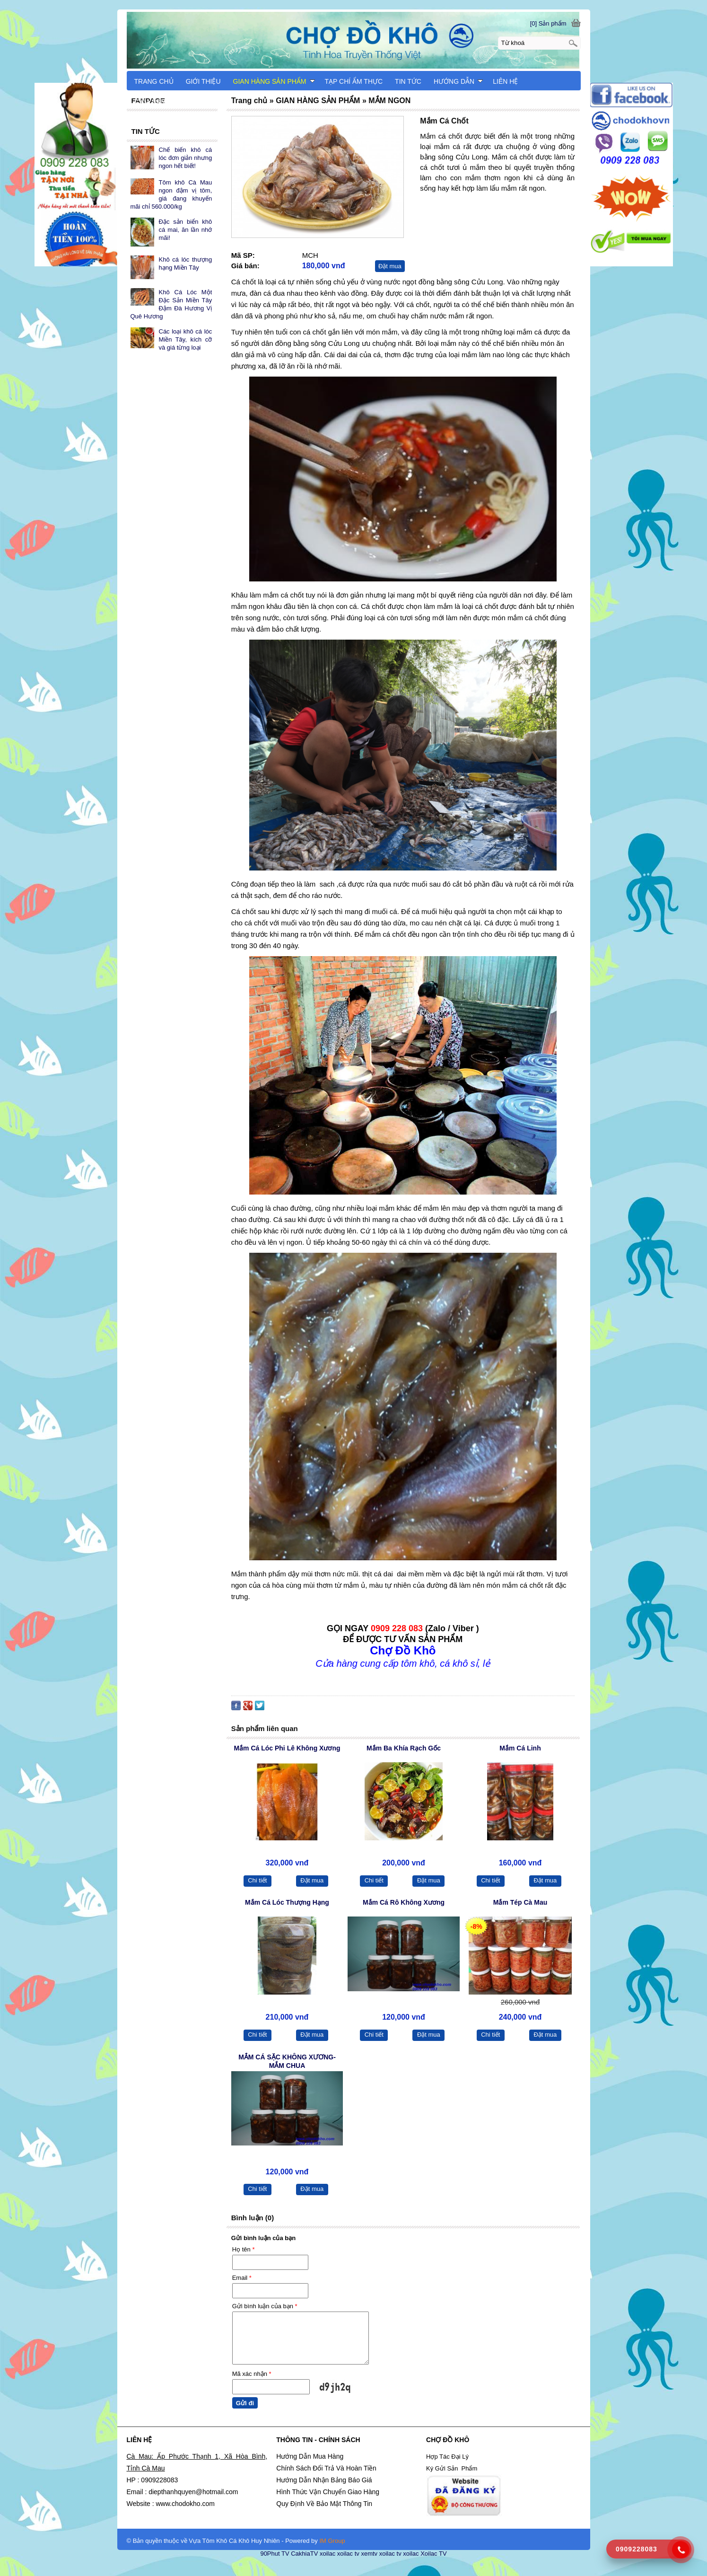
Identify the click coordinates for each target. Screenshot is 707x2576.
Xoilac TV (433, 2553)
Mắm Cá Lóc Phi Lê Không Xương (287, 1748)
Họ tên (243, 2249)
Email (242, 2277)
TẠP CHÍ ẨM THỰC (354, 81)
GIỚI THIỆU (203, 81)
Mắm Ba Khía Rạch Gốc (404, 1748)
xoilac (327, 2553)
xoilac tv (348, 2553)
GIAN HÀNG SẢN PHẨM (274, 81)
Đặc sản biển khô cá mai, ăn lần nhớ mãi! (185, 229)
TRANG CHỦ (154, 81)
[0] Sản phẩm (548, 23)
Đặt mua (390, 266)
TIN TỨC (408, 81)
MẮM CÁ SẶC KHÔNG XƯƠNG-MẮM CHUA (287, 2061)
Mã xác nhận (251, 2373)
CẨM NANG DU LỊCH (167, 102)
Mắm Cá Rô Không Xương (404, 1902)
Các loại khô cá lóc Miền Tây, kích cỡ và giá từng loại (185, 339)
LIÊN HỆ (505, 81)
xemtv (369, 2553)
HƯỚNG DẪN (458, 81)
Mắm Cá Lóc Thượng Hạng (287, 1902)
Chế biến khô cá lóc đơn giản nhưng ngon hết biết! (185, 157)
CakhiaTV (304, 2553)
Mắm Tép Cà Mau (520, 1902)
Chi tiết (257, 1880)
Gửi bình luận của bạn (264, 2306)
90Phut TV (274, 2553)
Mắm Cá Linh (520, 1748)
